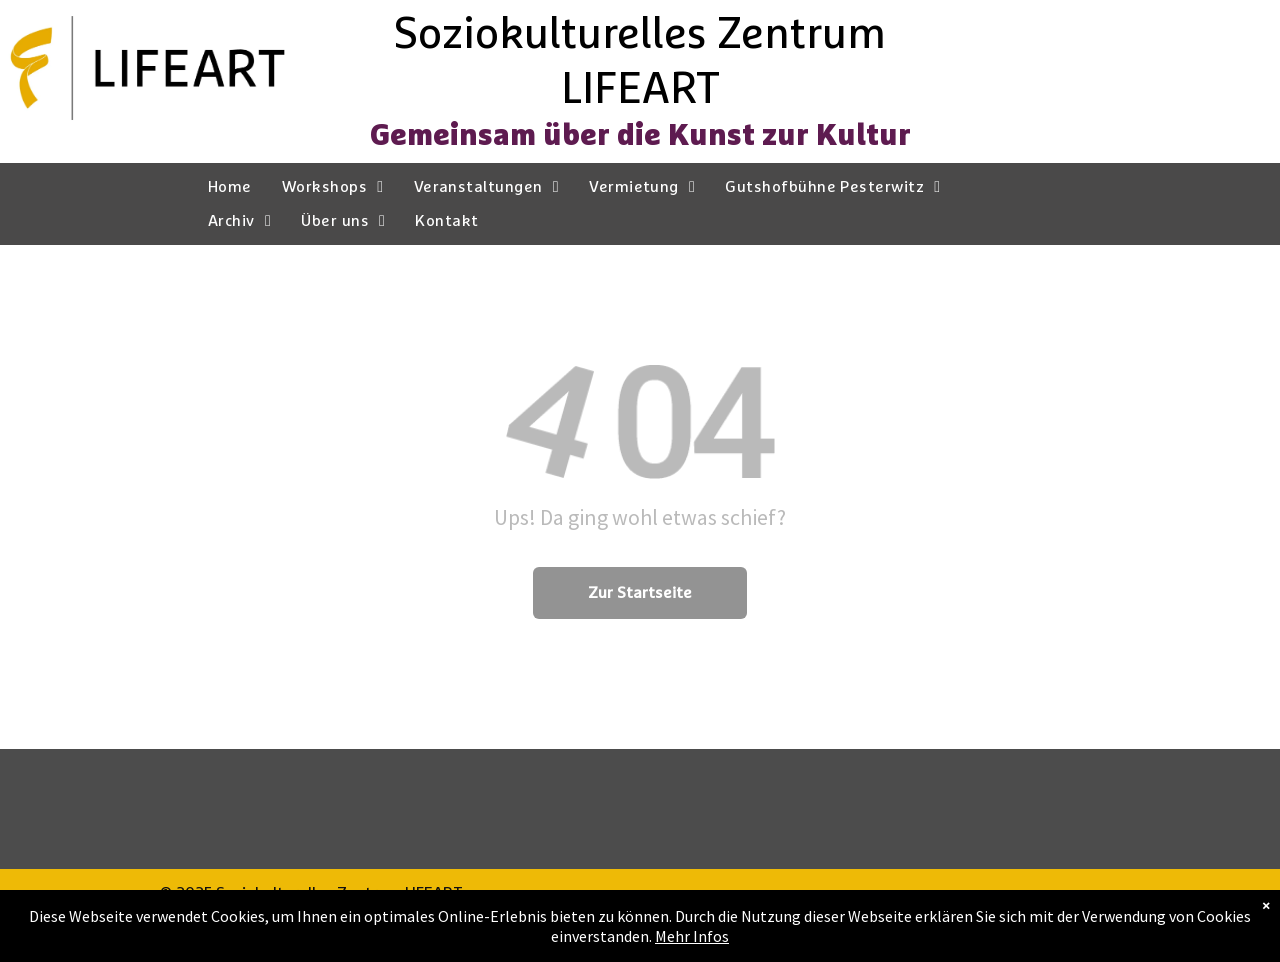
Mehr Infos (692, 936)
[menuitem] (230, 187)
